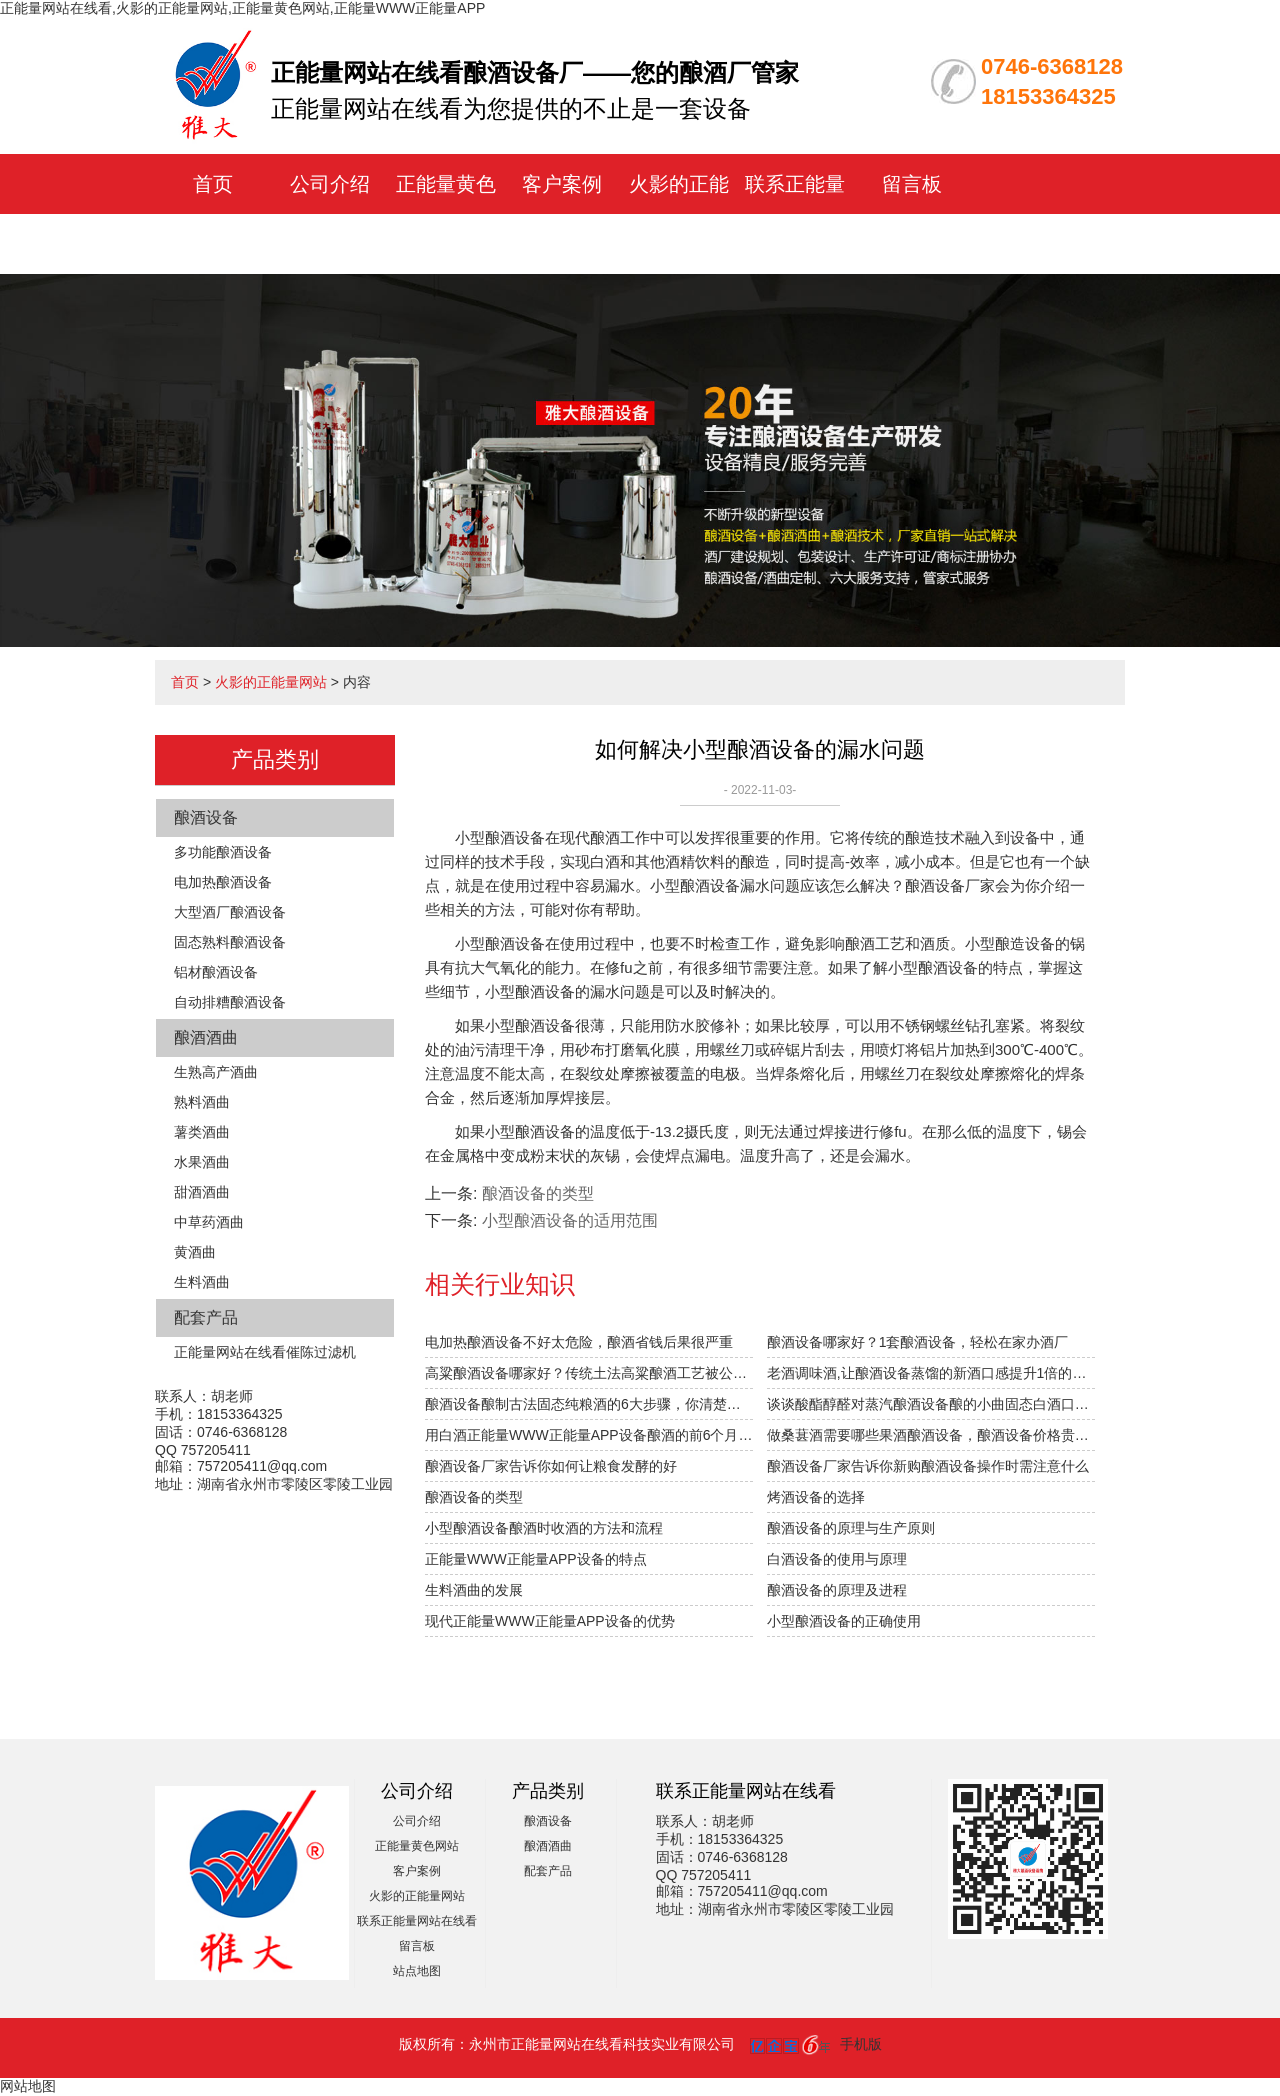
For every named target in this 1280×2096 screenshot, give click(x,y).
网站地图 (28, 2086)
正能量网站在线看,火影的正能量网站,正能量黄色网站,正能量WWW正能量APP (242, 8)
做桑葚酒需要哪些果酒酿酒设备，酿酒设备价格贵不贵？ (931, 1435)
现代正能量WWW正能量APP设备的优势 (550, 1621)
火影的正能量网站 (271, 682)
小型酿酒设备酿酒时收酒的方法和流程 (544, 1528)
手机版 (861, 2044)
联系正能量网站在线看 (417, 1921)
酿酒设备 (206, 817)
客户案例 (562, 184)
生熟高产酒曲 (216, 1072)
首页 (213, 184)
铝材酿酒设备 (216, 972)
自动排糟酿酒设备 (230, 1002)
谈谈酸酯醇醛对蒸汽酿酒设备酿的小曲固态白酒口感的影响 (931, 1404)
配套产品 (206, 1317)
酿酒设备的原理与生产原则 (851, 1528)
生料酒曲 (202, 1282)
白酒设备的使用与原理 (837, 1559)
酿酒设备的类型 (538, 1193)
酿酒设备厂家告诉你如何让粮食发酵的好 (551, 1466)
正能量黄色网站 (417, 1846)
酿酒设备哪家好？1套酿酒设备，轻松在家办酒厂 (918, 1342)
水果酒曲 (202, 1162)
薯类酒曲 (202, 1132)
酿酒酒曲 (206, 1037)
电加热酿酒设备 (223, 882)
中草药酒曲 (209, 1222)
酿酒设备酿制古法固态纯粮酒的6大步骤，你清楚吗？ (589, 1404)
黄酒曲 (195, 1252)
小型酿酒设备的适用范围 (570, 1220)
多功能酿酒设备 (223, 852)
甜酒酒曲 (202, 1192)
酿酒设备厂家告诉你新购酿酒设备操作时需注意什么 (928, 1466)
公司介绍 (330, 184)
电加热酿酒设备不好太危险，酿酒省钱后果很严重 (579, 1342)
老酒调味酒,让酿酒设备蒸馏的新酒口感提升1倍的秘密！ (931, 1373)
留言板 (912, 184)
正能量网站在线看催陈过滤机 (265, 1352)
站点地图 (417, 1971)
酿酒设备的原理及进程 (837, 1590)
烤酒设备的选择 (816, 1497)
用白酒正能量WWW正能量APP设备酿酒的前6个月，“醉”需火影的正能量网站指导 (589, 1435)
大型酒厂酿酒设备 (230, 912)
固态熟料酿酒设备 (230, 942)
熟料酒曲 (202, 1102)
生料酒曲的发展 (474, 1590)
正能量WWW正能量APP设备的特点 (536, 1559)
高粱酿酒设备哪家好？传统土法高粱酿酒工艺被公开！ (589, 1373)
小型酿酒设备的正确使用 (844, 1621)
